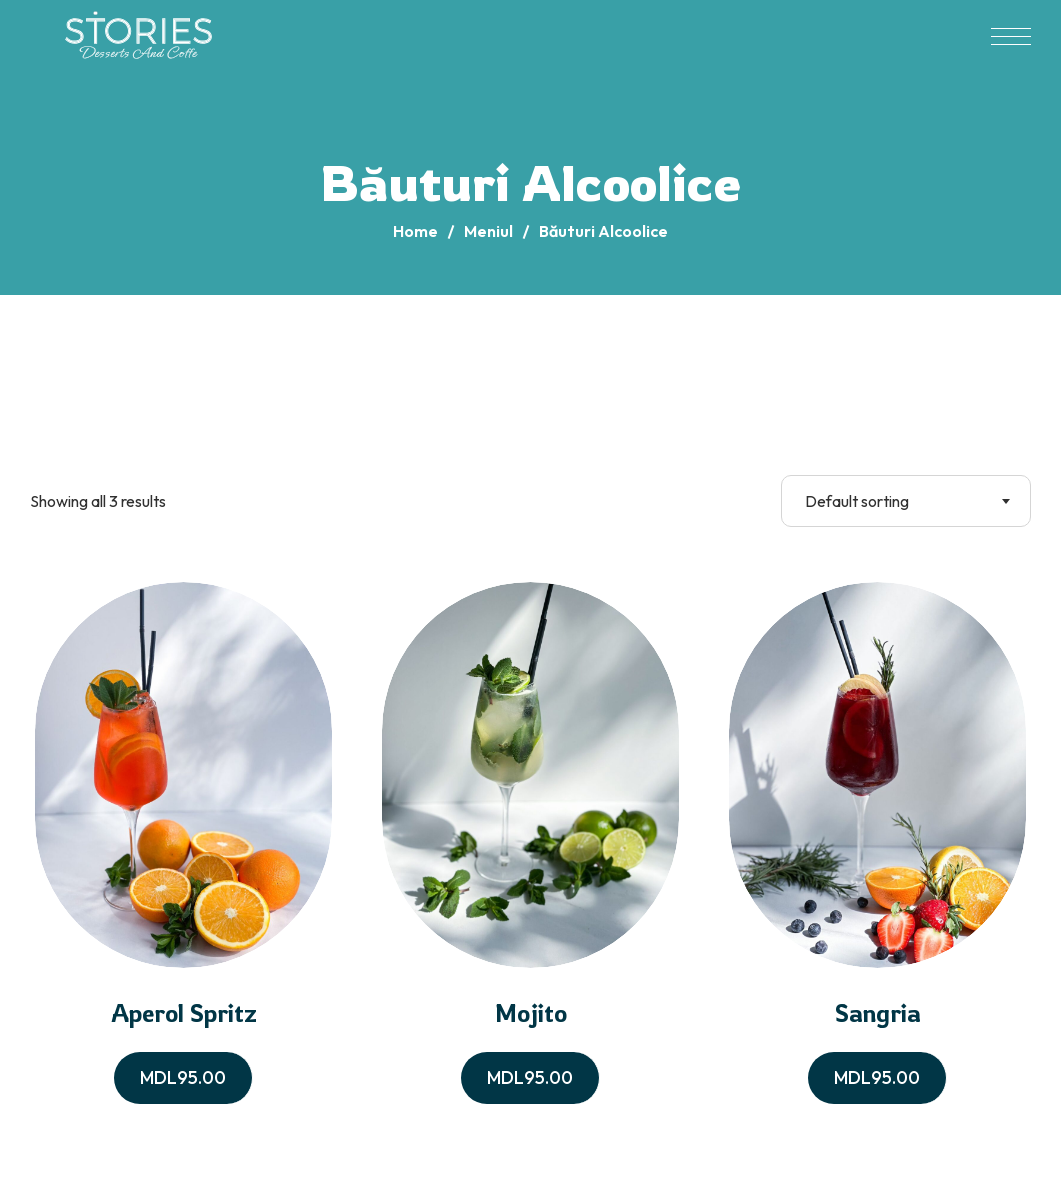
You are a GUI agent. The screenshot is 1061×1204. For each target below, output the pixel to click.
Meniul (488, 231)
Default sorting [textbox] (857, 501)
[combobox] (906, 501)
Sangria (878, 1013)
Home (415, 231)
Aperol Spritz (184, 1013)
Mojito (531, 1013)
